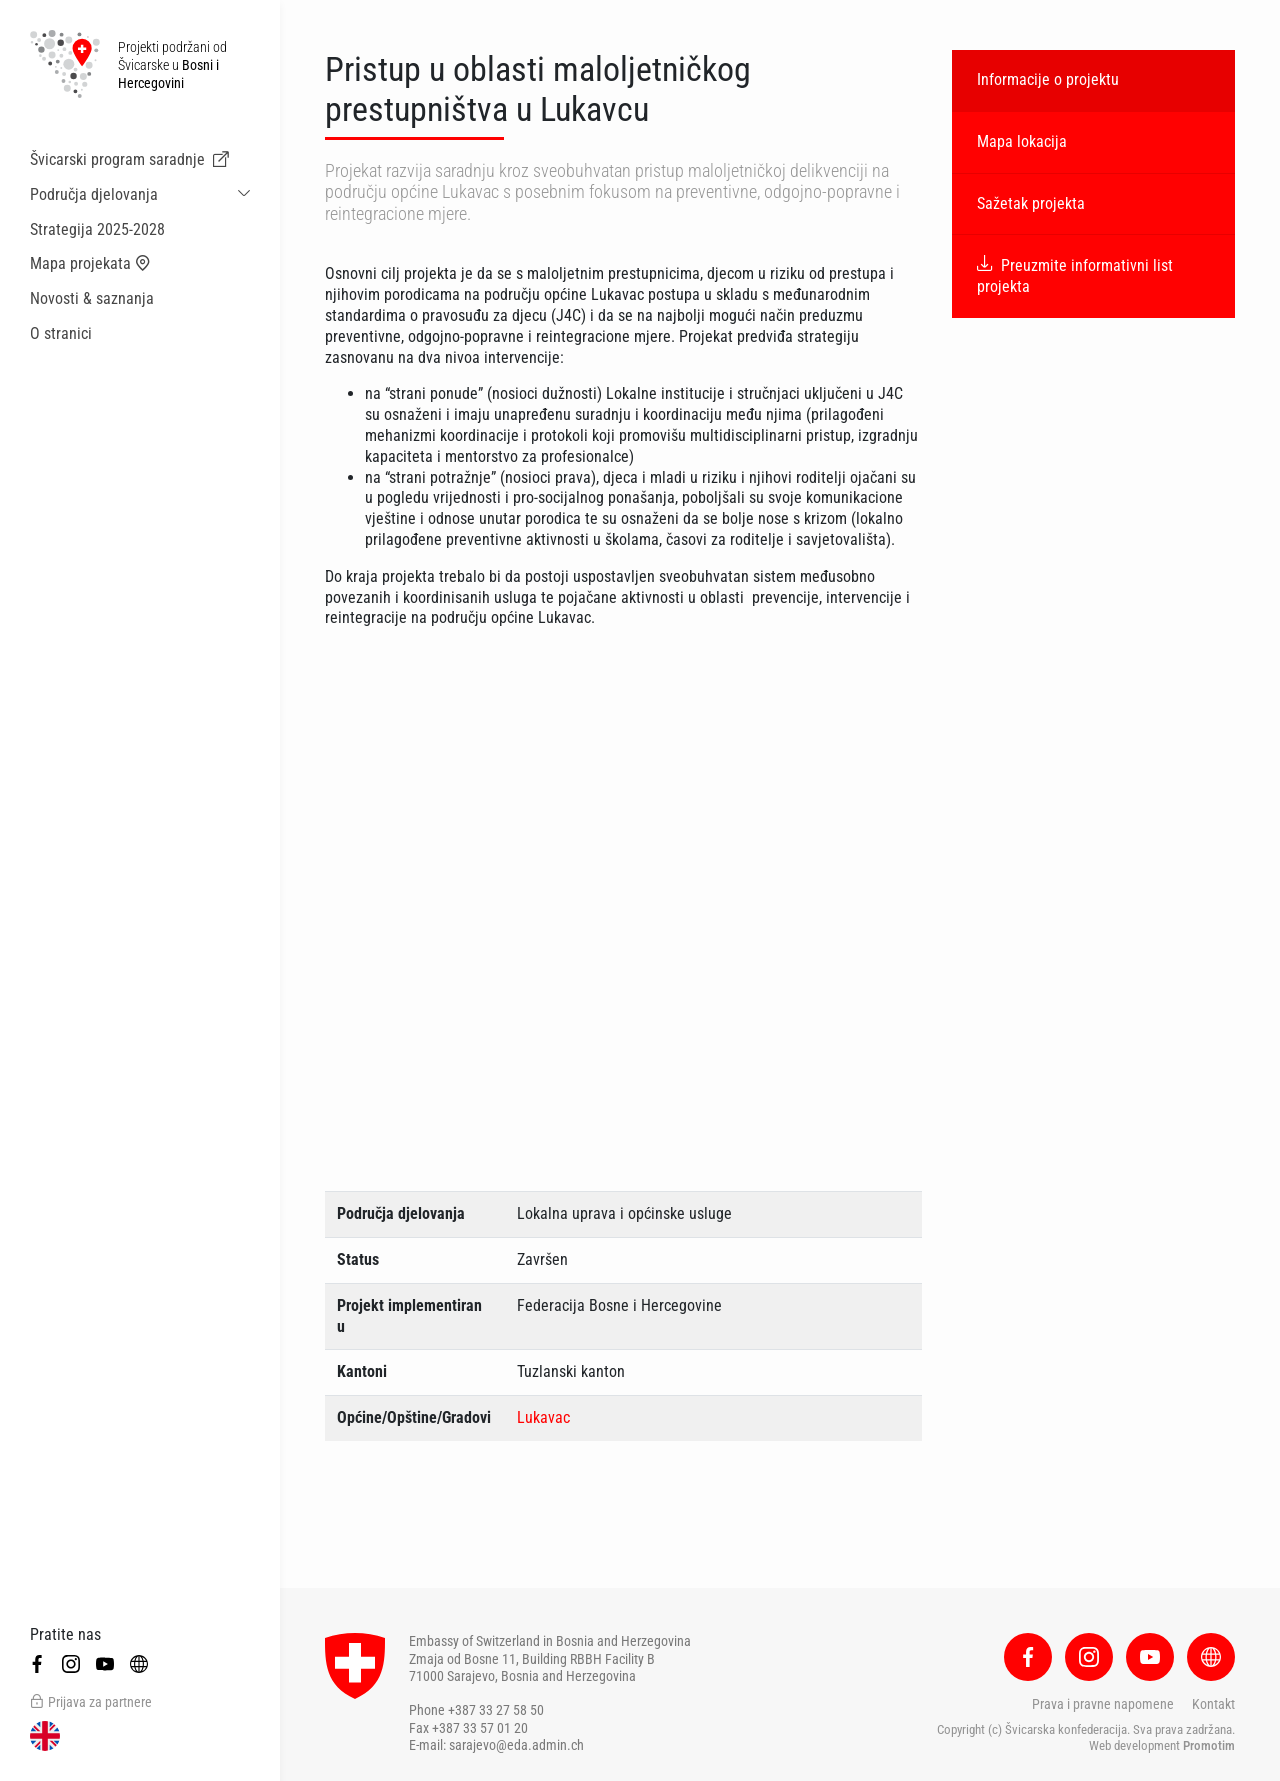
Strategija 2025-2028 (97, 229)
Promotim (1209, 1745)
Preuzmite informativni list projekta (1075, 276)
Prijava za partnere (91, 1702)
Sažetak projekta (1031, 203)
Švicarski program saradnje (129, 160)
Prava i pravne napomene (1103, 1704)
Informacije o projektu (1048, 79)
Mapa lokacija (1022, 141)
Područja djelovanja (94, 194)
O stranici (61, 333)
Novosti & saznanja (92, 298)
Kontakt (1213, 1704)
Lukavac (543, 1417)
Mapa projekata (90, 264)
